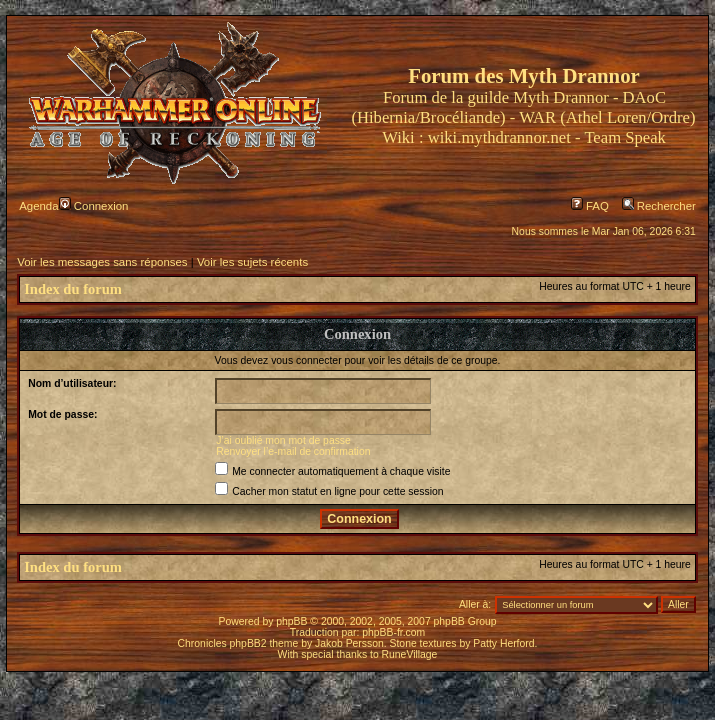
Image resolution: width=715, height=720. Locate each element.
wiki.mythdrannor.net (499, 137)
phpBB (291, 621)
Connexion (94, 206)
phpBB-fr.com (393, 632)
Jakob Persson (349, 643)
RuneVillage (410, 654)
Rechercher (659, 206)
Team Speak (624, 137)
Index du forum (73, 289)
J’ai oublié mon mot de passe (283, 440)
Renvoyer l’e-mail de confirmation (293, 451)
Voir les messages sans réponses (102, 262)
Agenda (38, 206)
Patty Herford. (505, 643)
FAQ (590, 206)
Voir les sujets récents (252, 262)
